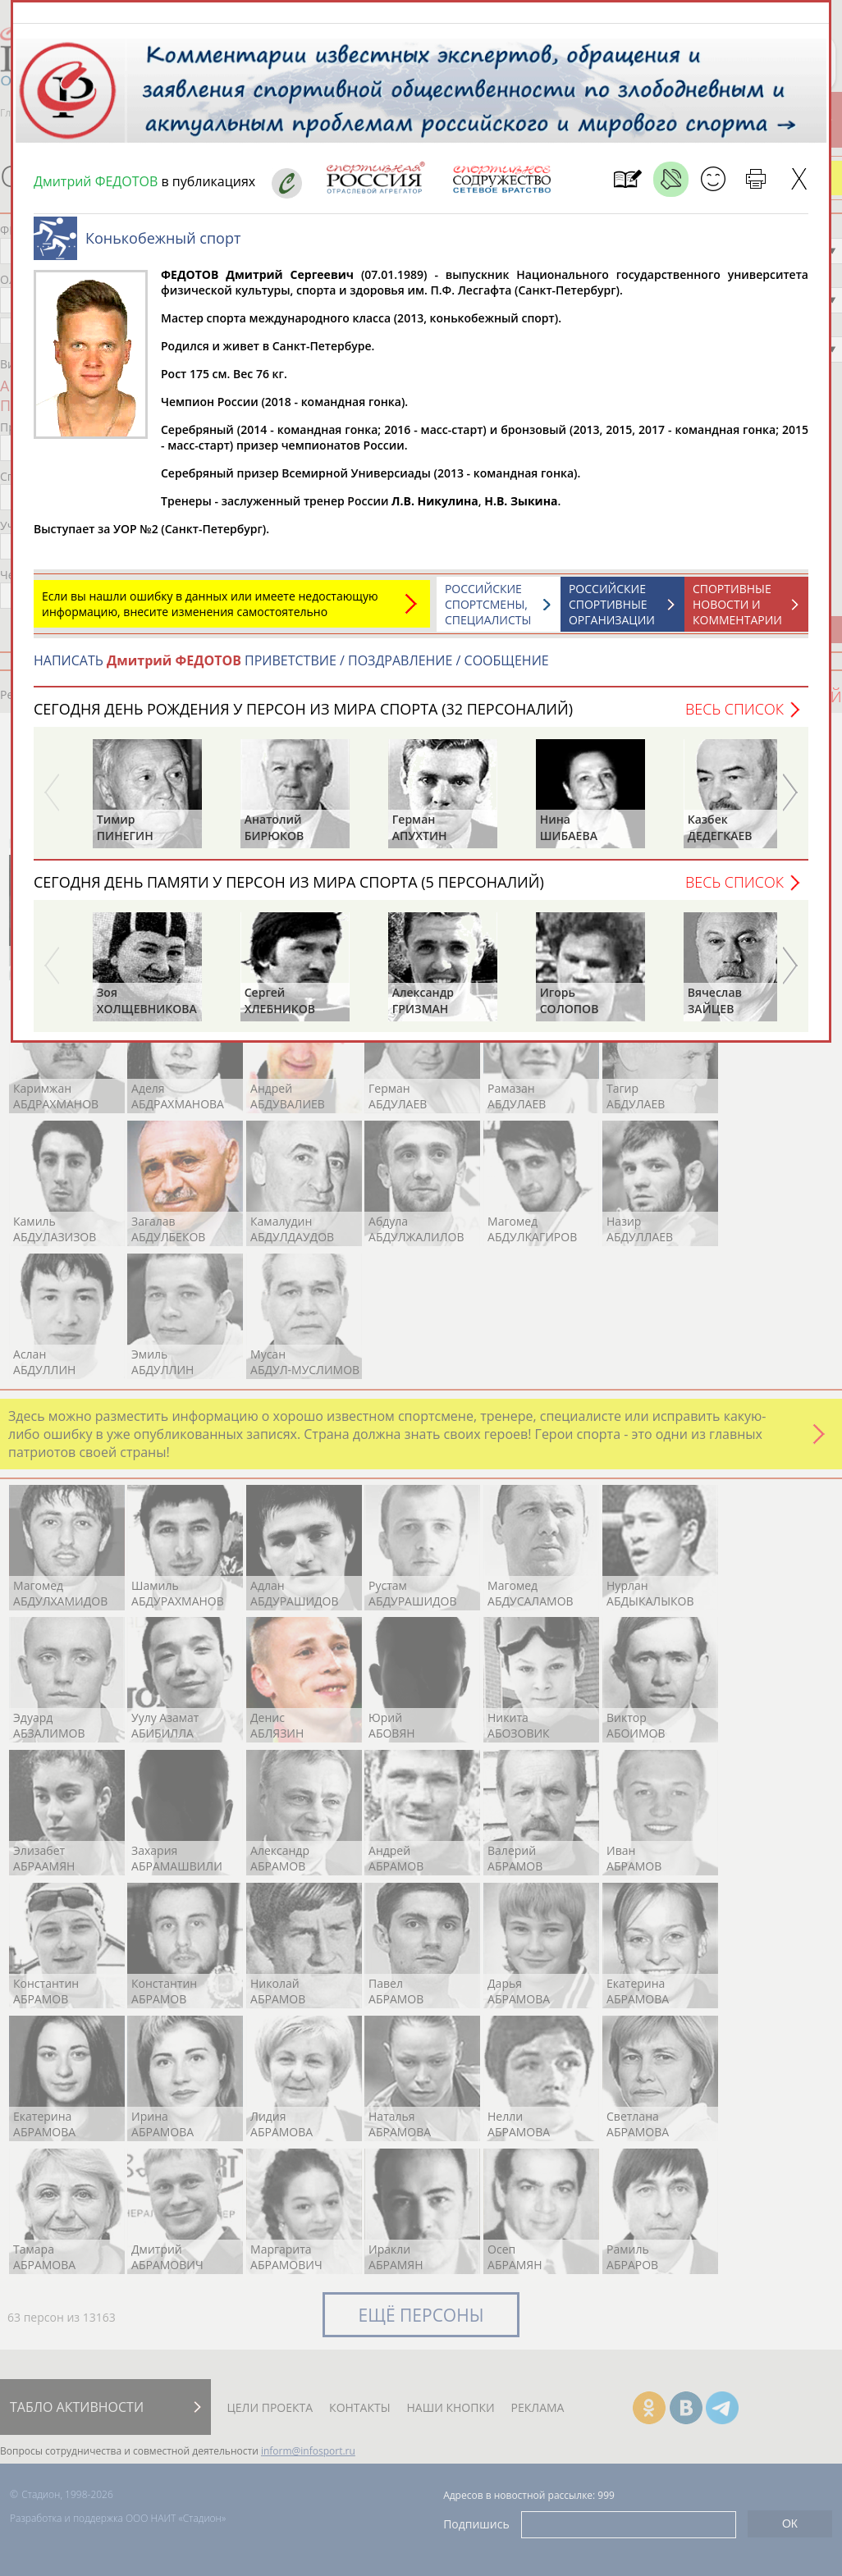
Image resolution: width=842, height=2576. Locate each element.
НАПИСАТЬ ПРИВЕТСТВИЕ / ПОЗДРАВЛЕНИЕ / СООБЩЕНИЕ (291, 669)
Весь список (734, 717)
